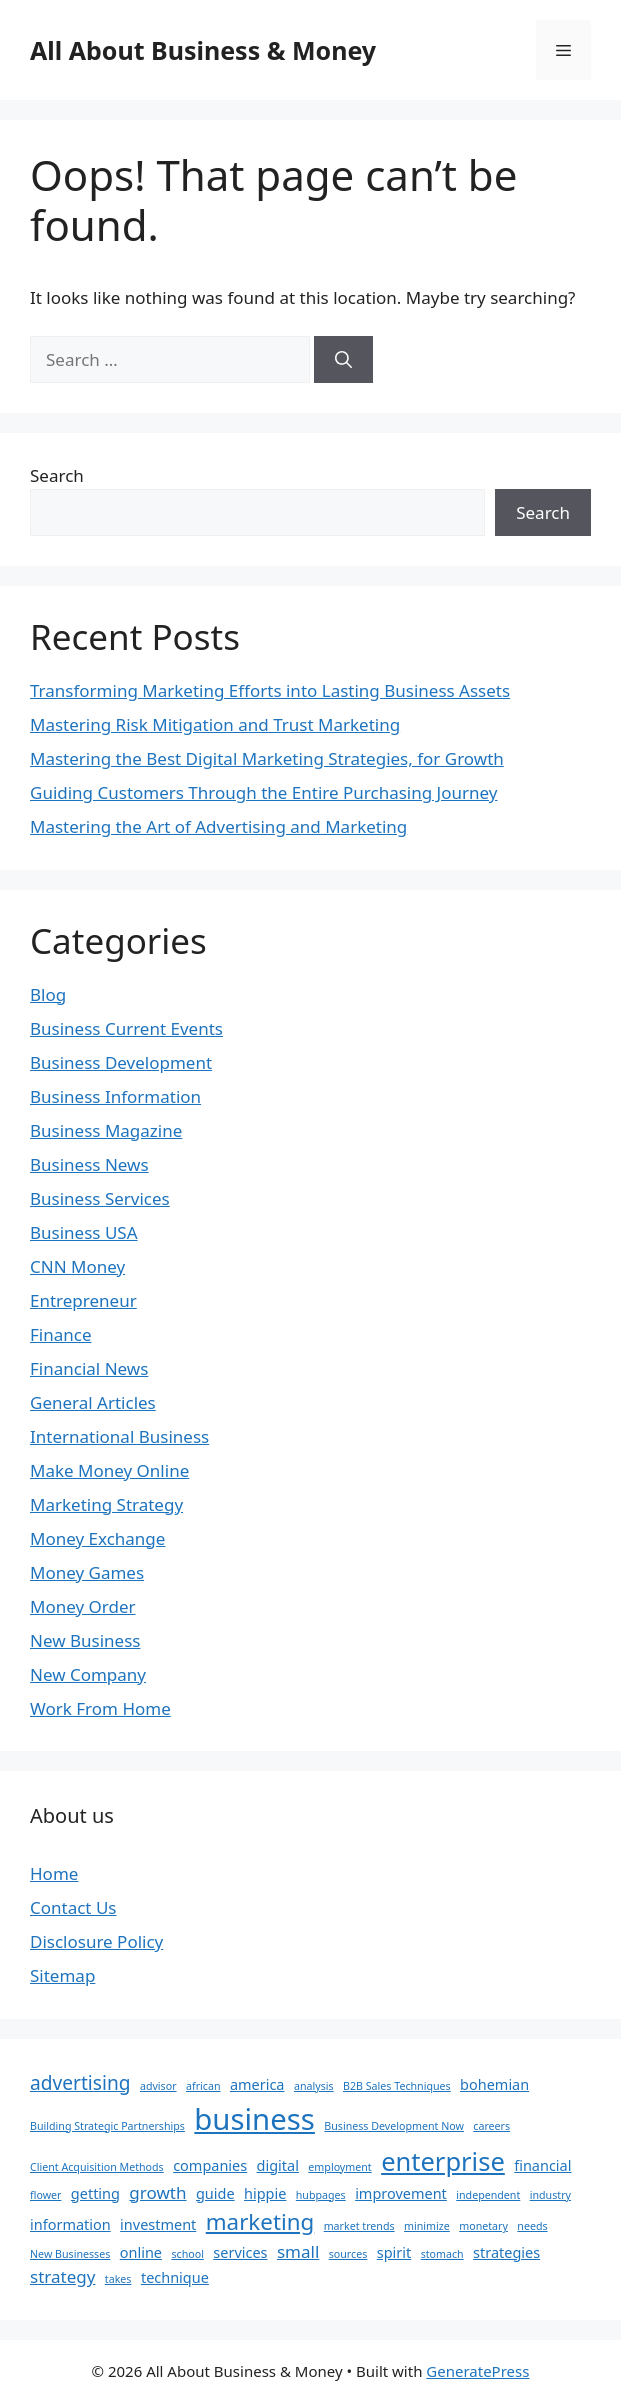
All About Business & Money (203, 50)
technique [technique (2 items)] (175, 2277)
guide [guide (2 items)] (215, 2193)
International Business (119, 1436)
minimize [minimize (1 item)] (427, 2226)
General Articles (93, 1402)
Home (54, 1873)
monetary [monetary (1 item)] (483, 2226)
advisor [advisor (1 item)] (158, 2086)
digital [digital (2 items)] (278, 2165)
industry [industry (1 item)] (550, 2195)
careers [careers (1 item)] (491, 2126)
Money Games (87, 1572)
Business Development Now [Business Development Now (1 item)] (394, 2126)
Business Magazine (106, 1130)
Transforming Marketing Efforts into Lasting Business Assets (270, 690)
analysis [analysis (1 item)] (314, 2086)
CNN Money (77, 1266)
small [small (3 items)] (298, 2251)
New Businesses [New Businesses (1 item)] (70, 2254)
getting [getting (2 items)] (95, 2193)
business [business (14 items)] (254, 2119)
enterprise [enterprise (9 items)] (443, 2161)
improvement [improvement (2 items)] (401, 2193)
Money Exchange (97, 1538)
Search (57, 475)
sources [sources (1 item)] (348, 2254)
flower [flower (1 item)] (45, 2195)
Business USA (84, 1232)
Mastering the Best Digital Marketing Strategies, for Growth (267, 758)
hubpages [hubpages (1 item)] (321, 2195)
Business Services (100, 1198)
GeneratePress (477, 2371)
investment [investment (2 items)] (158, 2224)
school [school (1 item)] (187, 2254)
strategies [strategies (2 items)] (506, 2252)
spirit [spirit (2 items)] (394, 2252)
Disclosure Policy (96, 1941)
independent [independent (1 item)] (488, 2195)
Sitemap (62, 1975)
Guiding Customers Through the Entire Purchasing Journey (263, 792)
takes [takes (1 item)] (118, 2279)
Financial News (89, 1368)
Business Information (115, 1096)
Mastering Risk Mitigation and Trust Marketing (215, 724)
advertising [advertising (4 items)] (80, 2083)
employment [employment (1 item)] (339, 2167)
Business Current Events (126, 1028)
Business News (89, 1164)
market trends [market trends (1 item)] (359, 2226)
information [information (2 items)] (70, 2224)
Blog (48, 994)
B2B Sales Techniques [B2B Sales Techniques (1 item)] (397, 2086)
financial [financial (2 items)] (542, 2165)
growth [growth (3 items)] (157, 2192)
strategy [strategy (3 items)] (62, 2276)
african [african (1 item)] (203, 2086)
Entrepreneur (83, 1300)
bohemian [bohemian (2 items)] (494, 2084)
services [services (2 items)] (240, 2252)
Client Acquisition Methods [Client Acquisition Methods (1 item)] (97, 2167)
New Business (85, 1640)
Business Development (121, 1062)
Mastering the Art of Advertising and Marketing (218, 826)
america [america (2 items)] (257, 2084)
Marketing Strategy (106, 1504)
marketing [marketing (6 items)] (260, 2221)
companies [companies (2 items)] (210, 2165)
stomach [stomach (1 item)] (442, 2254)
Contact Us (73, 1907)
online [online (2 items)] (141, 2252)
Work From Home (100, 1708)
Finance (61, 1334)
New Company (88, 1674)
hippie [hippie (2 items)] (265, 2193)
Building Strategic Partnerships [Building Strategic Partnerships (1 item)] (107, 2126)
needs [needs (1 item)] (532, 2226)
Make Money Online (109, 1470)
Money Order (83, 1606)
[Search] (343, 360)
